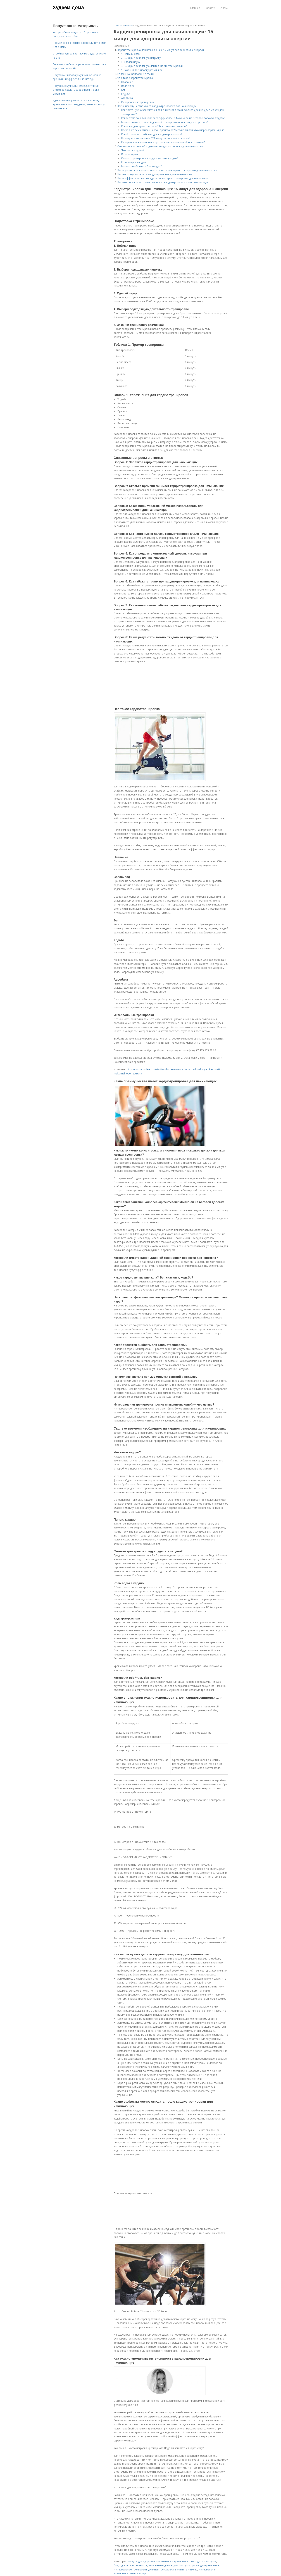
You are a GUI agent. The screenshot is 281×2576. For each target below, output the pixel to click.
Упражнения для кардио (163, 2565)
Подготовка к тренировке (172, 2561)
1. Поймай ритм (130, 54)
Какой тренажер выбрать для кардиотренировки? (151, 134)
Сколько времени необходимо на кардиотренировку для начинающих (160, 146)
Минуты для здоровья (141, 2561)
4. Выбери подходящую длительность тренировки (152, 66)
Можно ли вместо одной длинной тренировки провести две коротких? (164, 122)
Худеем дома (68, 7)
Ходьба (125, 94)
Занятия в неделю (186, 2569)
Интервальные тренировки (137, 102)
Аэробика (127, 98)
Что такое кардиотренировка (135, 78)
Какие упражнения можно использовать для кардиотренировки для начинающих (167, 170)
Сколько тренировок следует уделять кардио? (149, 158)
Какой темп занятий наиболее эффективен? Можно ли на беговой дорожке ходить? (173, 118)
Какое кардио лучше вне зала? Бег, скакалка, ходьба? (154, 126)
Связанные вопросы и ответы (135, 74)
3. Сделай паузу (130, 62)
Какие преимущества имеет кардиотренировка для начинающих (156, 106)
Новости (209, 7)
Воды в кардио (138, 2573)
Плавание (127, 82)
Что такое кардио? (132, 150)
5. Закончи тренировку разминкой (142, 70)
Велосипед (127, 86)
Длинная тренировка (161, 2569)
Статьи (224, 7)
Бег (123, 90)
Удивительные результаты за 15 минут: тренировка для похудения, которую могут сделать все (79, 104)
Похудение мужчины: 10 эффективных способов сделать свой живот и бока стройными (76, 89)
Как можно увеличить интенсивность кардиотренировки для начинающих (162, 182)
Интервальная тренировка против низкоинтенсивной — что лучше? (163, 142)
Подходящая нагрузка (202, 2561)
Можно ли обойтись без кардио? (141, 166)
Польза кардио (130, 154)
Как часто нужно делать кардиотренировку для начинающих (154, 174)
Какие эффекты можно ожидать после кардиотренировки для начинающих (163, 178)
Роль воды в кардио (133, 162)
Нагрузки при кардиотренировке (199, 2565)
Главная (195, 7)
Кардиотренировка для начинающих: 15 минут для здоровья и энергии (160, 50)
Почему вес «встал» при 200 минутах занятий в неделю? (155, 138)
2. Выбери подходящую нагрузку (141, 57)
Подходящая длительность (130, 2565)
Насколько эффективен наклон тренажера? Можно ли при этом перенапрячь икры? (172, 130)
